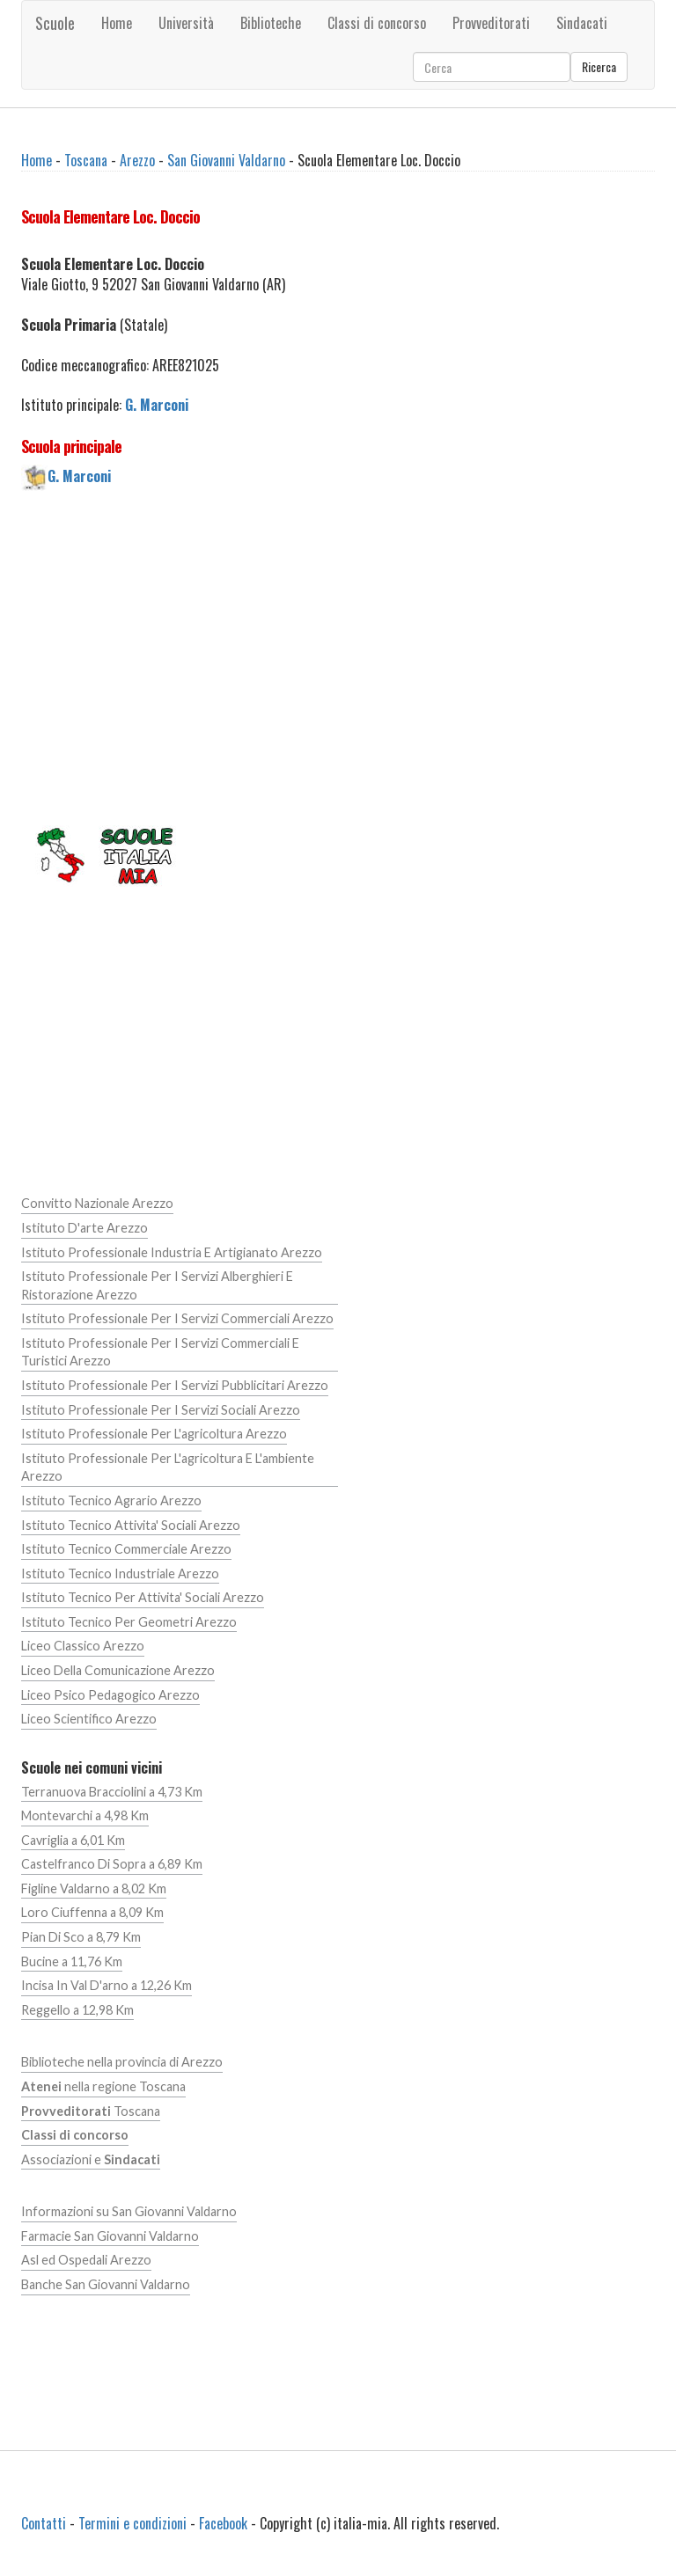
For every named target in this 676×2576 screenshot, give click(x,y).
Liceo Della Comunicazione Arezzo (118, 1670)
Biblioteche (270, 22)
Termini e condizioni (132, 2523)
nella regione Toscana (103, 2086)
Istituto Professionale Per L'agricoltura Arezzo (154, 1433)
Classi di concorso (376, 22)
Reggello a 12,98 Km (77, 2009)
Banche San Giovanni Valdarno (105, 2284)
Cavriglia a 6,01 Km (73, 1840)
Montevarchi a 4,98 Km (85, 1815)
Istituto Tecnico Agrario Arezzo (111, 1500)
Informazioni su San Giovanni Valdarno (129, 2211)
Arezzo (137, 160)
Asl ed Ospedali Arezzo (86, 2259)
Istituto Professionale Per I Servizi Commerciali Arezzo (177, 1318)
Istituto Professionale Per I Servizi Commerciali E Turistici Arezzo (160, 1352)
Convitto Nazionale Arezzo (97, 1203)
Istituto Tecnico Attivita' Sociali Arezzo (130, 1525)
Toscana (85, 160)
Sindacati (581, 22)
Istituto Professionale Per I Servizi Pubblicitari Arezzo (174, 1385)
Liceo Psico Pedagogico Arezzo (110, 1694)
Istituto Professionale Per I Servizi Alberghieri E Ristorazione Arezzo (157, 1285)
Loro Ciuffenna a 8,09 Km (92, 1912)
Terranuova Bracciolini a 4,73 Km (111, 1791)
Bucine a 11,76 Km (71, 1961)
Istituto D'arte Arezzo (84, 1227)
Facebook (223, 2523)
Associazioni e (90, 2159)
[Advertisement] (338, 654)
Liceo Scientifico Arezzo (89, 1718)
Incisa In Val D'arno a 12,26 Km (106, 1985)
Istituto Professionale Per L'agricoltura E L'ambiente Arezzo (167, 1467)
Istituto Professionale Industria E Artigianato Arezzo (171, 1252)
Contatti (43, 2523)
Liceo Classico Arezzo (82, 1645)
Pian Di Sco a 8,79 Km (81, 1936)
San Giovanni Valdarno (226, 160)
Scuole (55, 22)
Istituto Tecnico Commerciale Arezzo (126, 1548)
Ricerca (599, 66)
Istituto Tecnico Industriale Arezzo (120, 1573)
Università (186, 22)
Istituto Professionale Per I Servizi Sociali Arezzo (160, 1409)
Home (116, 22)
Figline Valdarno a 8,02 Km (93, 1888)
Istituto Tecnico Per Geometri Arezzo (129, 1621)
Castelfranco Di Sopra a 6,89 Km (111, 1863)
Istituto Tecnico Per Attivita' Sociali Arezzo (142, 1597)
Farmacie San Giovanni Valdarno (110, 2235)
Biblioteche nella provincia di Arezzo (122, 2061)
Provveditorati (491, 22)
